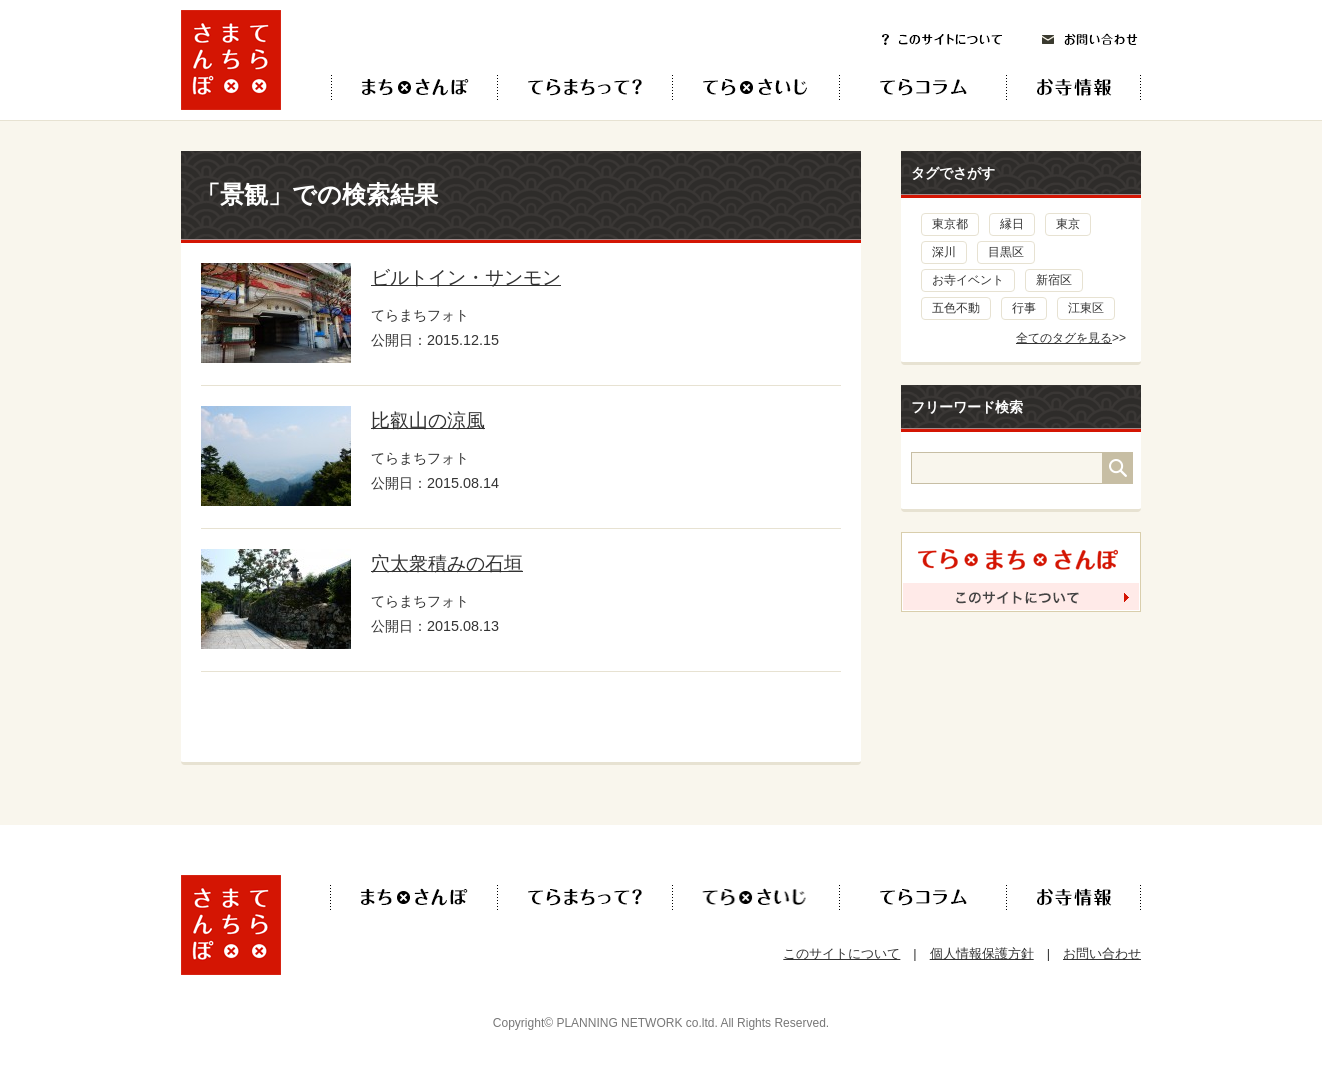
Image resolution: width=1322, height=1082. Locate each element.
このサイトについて (942, 39)
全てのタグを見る (1064, 338)
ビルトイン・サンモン (466, 277)
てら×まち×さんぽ (414, 87)
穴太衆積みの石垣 (447, 563)
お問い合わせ (1090, 39)
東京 (1068, 224)
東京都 (950, 224)
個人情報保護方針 (982, 953)
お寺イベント (968, 280)
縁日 (1012, 224)
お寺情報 (1090, 87)
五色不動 (956, 308)
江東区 (1086, 308)
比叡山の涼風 (428, 420)
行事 (1024, 308)
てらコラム (906, 87)
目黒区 (1006, 252)
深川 (944, 252)
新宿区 (1054, 280)
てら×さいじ (755, 87)
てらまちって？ (584, 87)
